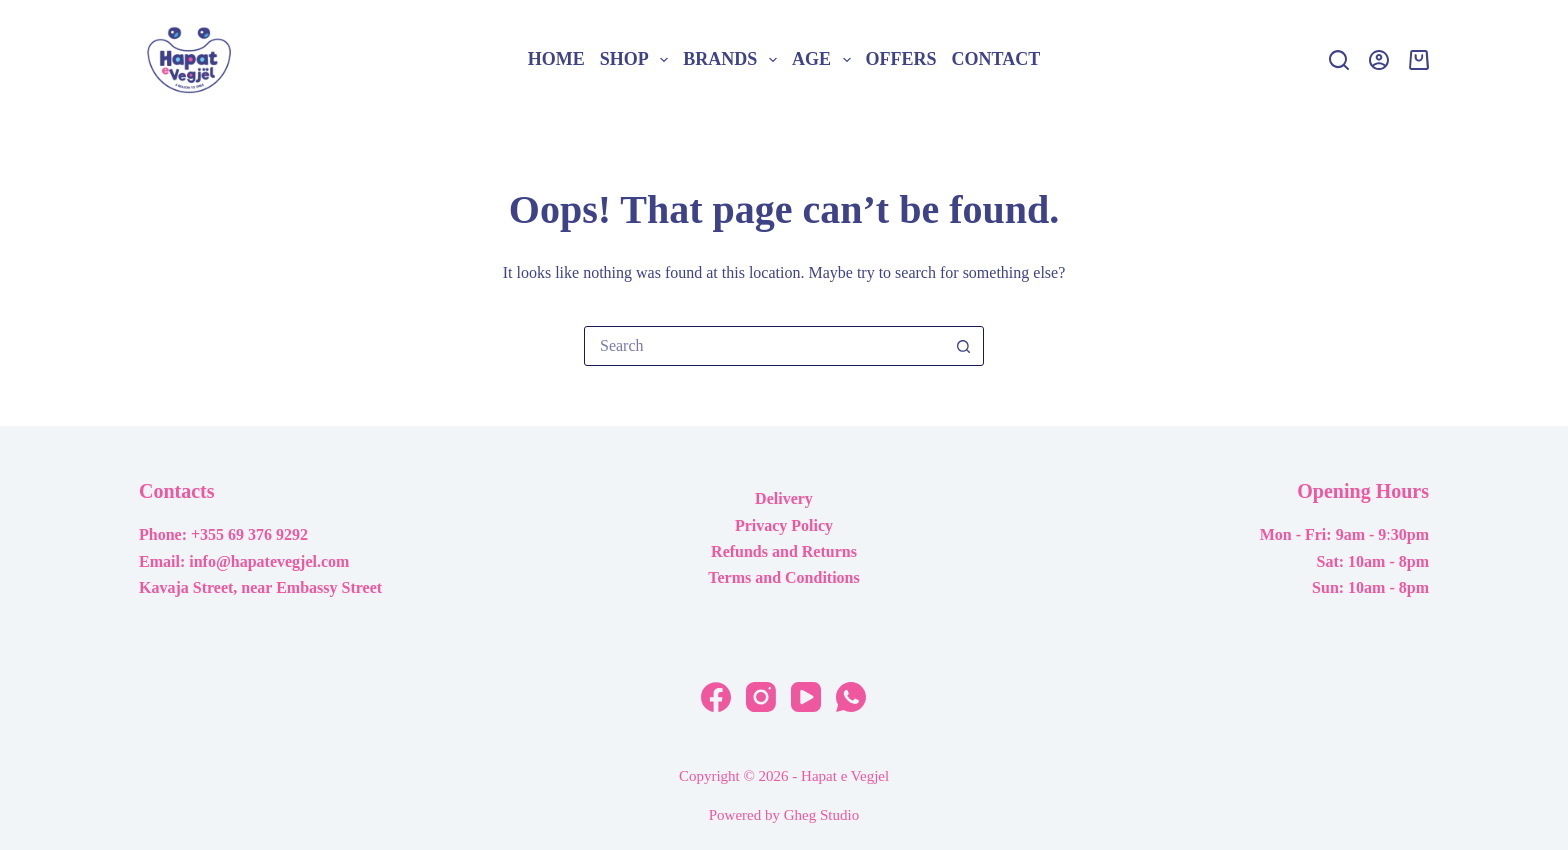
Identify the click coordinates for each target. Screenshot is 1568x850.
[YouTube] (806, 697)
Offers (901, 59)
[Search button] (963, 346)
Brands (733, 60)
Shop (638, 60)
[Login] (1379, 60)
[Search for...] (764, 346)
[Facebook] (716, 697)
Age (825, 60)
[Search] (1339, 60)
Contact (996, 59)
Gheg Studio (821, 815)
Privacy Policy (784, 525)
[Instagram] (761, 697)
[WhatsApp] (851, 697)
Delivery (784, 498)
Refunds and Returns (784, 551)
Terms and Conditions (783, 577)
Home (556, 59)
